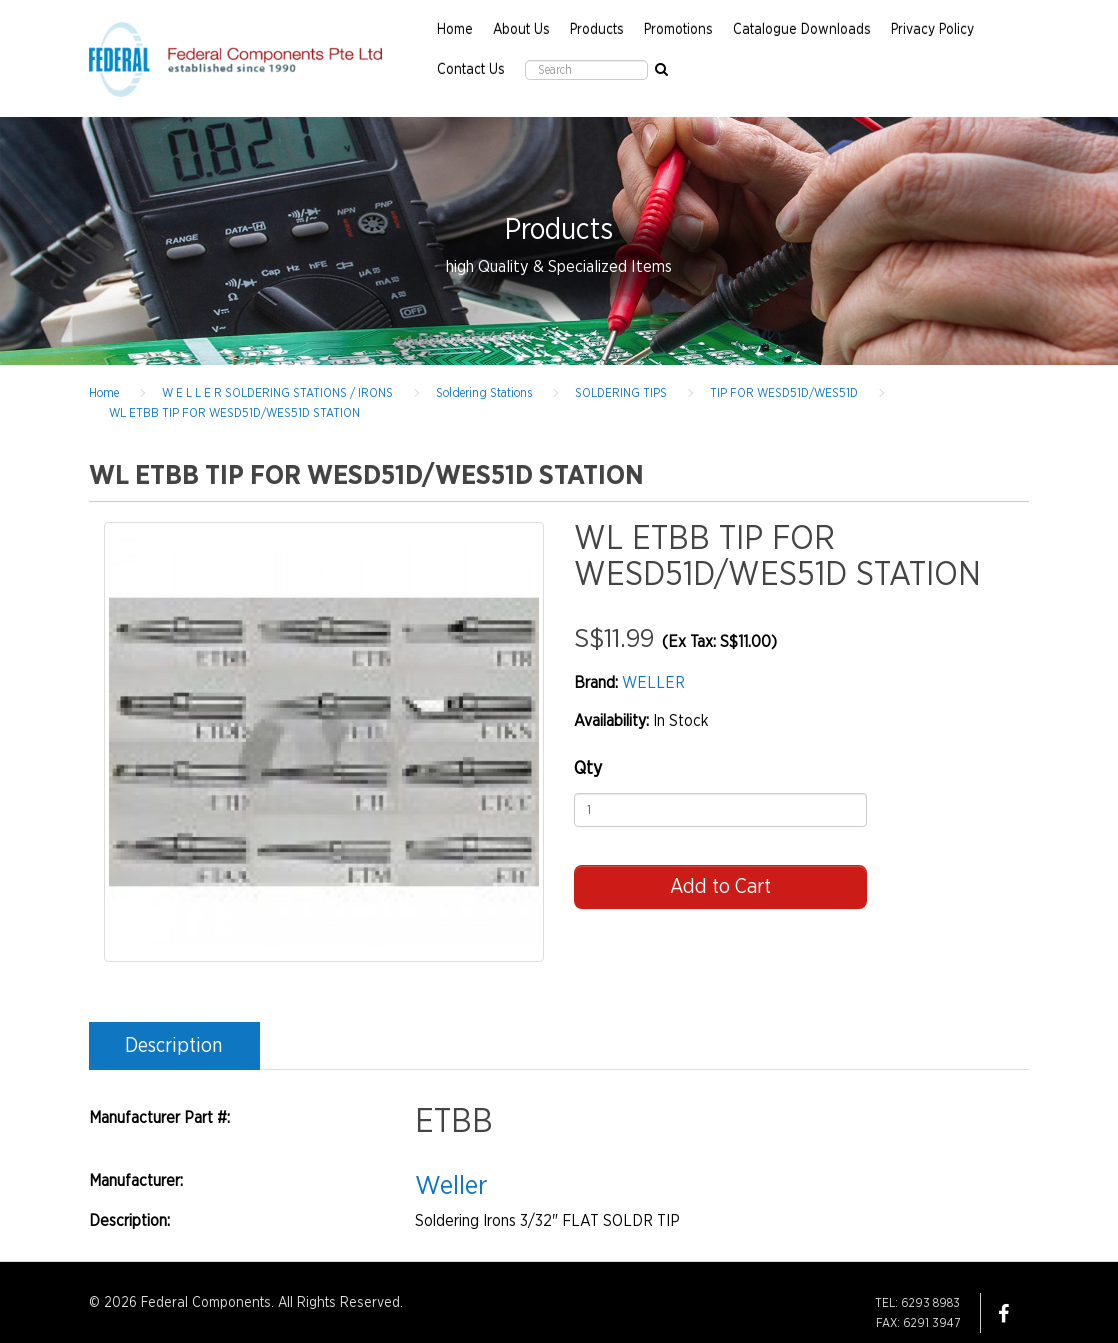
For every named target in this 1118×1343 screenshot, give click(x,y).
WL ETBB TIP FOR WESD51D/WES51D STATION (234, 413)
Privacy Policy (932, 30)
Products (597, 30)
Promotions (678, 30)
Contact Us (471, 70)
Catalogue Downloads (802, 30)
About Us (521, 30)
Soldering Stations (484, 393)
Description (173, 1046)
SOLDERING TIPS (621, 393)
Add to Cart (720, 887)
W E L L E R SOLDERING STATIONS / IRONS (277, 393)
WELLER (653, 683)
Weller (451, 1185)
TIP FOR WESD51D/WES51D (784, 393)
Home (455, 30)
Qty (588, 769)
